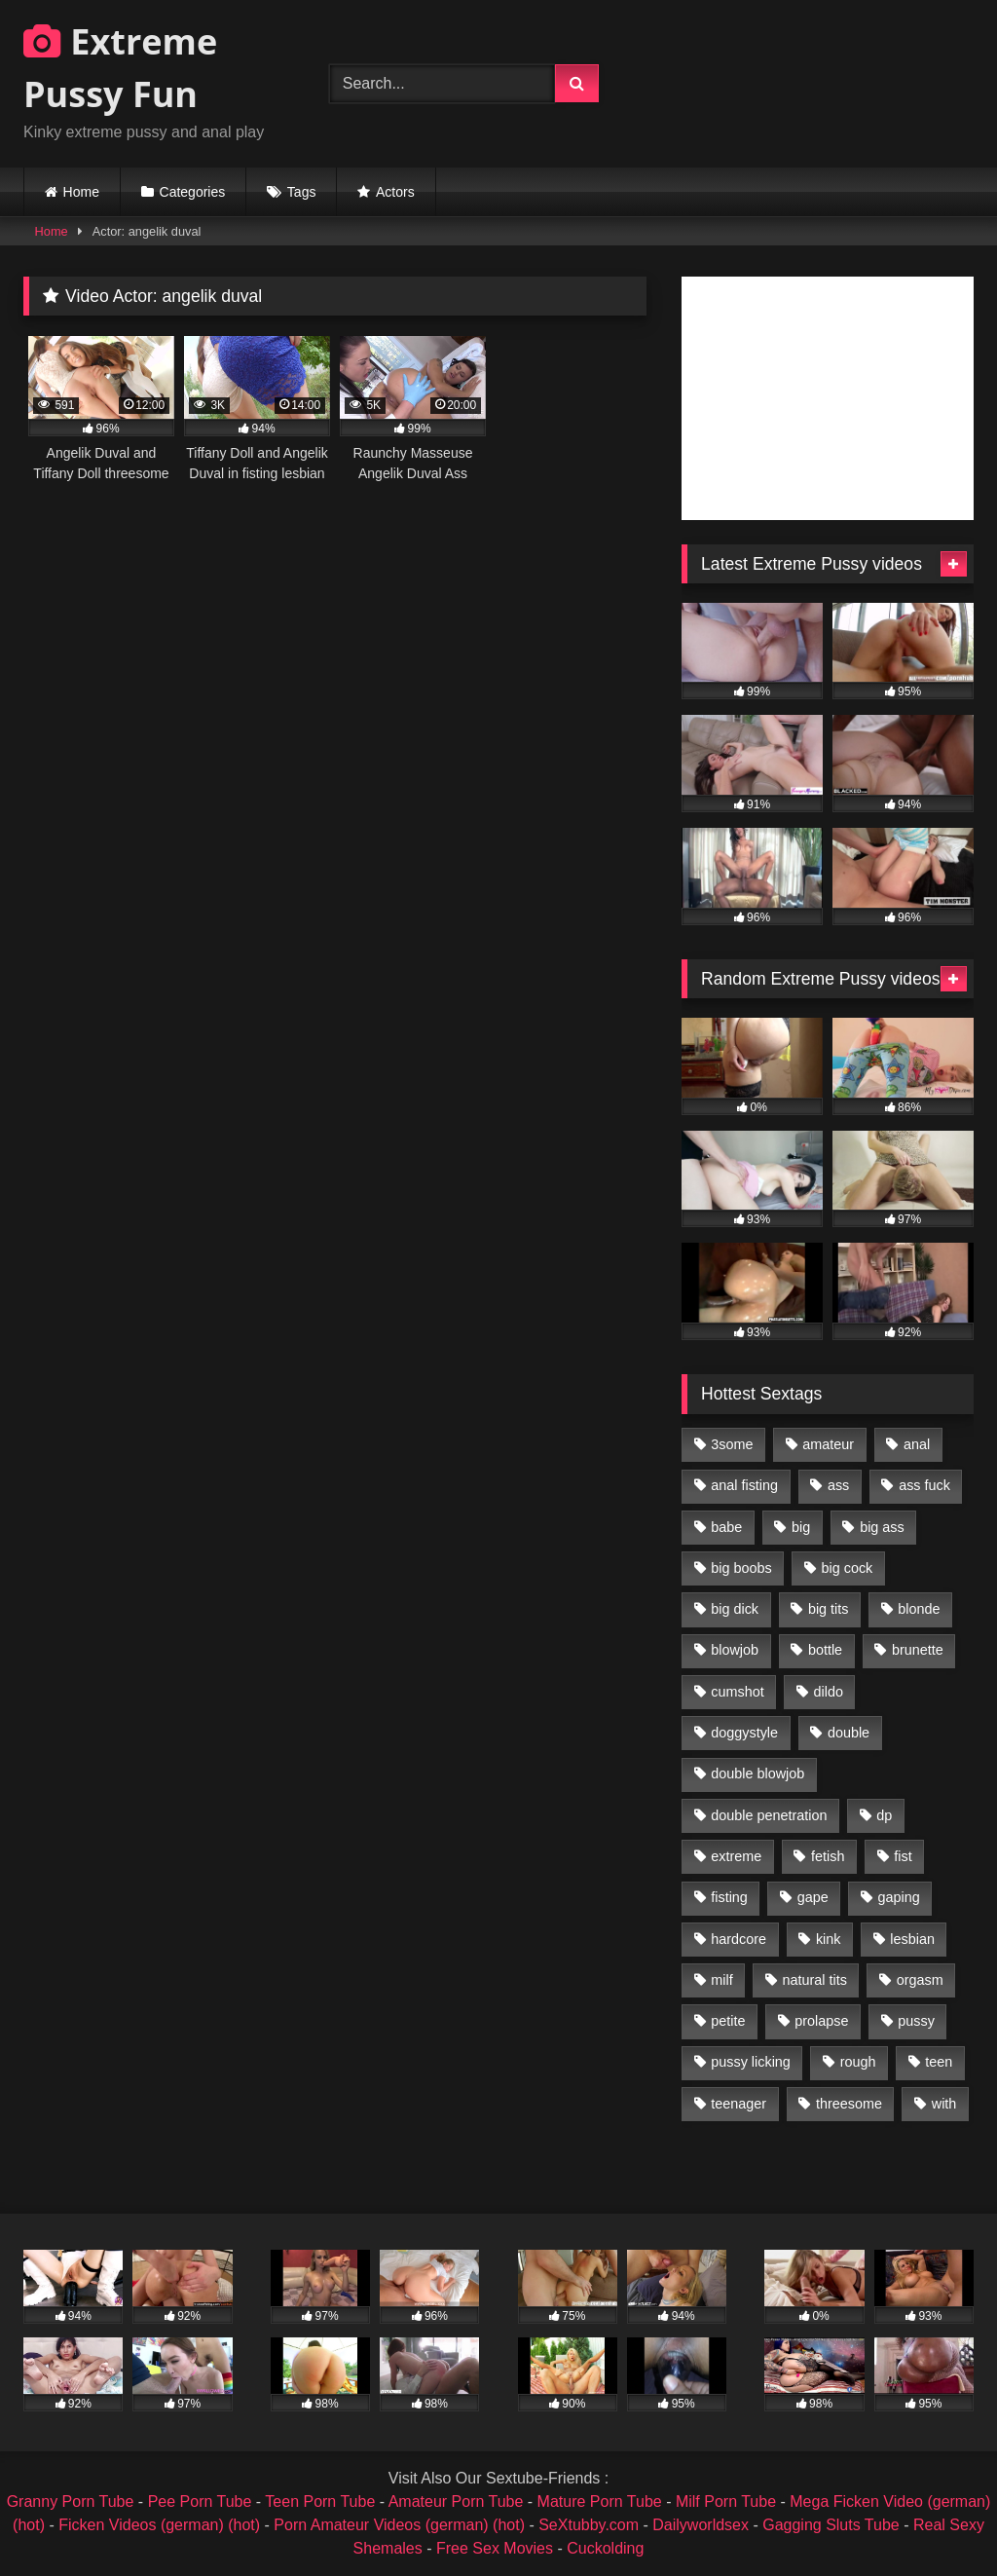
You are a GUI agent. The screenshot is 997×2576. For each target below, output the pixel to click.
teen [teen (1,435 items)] (938, 2062)
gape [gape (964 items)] (813, 1897)
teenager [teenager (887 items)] (738, 2103)
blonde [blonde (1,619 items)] (919, 1609)
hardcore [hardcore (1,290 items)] (738, 1939)
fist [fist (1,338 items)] (902, 1856)
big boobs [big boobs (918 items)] (741, 1568)
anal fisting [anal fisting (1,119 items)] (744, 1485)
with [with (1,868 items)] (944, 2103)
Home (81, 192)
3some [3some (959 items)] (732, 1444)
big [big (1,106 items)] (801, 1527)
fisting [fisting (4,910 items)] (729, 1897)
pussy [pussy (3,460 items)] (916, 2021)
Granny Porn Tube (70, 2501)
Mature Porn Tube (599, 2501)
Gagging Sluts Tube (831, 2525)
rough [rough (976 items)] (858, 2062)
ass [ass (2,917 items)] (838, 1485)
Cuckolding (605, 2548)
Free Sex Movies (494, 2548)
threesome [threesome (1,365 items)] (849, 2103)
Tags (301, 192)
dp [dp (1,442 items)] (884, 1815)
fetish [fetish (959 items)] (827, 1856)
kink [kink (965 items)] (828, 1939)
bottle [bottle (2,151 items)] (825, 1650)
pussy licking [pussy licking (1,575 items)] (751, 2062)
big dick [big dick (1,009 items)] (734, 1609)
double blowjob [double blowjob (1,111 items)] (757, 1773)
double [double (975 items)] (848, 1732)
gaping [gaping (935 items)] (899, 1897)
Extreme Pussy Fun (120, 68)
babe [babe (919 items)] (726, 1527)
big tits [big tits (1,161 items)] (828, 1609)
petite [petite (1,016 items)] (728, 2021)
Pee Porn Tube (200, 2501)
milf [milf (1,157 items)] (721, 1980)
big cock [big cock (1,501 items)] (847, 1568)
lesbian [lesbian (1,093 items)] (912, 1939)
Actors (395, 192)
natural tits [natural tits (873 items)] (814, 1980)
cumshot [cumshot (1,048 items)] (737, 1691)
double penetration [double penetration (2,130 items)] (769, 1815)
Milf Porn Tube (726, 2501)
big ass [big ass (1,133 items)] (882, 1527)
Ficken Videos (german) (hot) (159, 2525)
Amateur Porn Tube (456, 2501)
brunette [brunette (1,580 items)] (917, 1650)
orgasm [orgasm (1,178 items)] (920, 1980)
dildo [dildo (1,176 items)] (827, 1691)
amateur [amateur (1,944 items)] (828, 1444)
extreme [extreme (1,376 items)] (736, 1856)
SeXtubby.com (590, 2525)
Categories (193, 192)
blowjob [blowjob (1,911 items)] (734, 1650)
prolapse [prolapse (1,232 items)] (821, 2021)
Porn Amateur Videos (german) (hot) (399, 2525)
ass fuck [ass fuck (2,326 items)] (924, 1485)
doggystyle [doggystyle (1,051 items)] (744, 1732)
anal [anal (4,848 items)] (917, 1444)
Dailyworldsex (700, 2525)
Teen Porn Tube (320, 2501)
